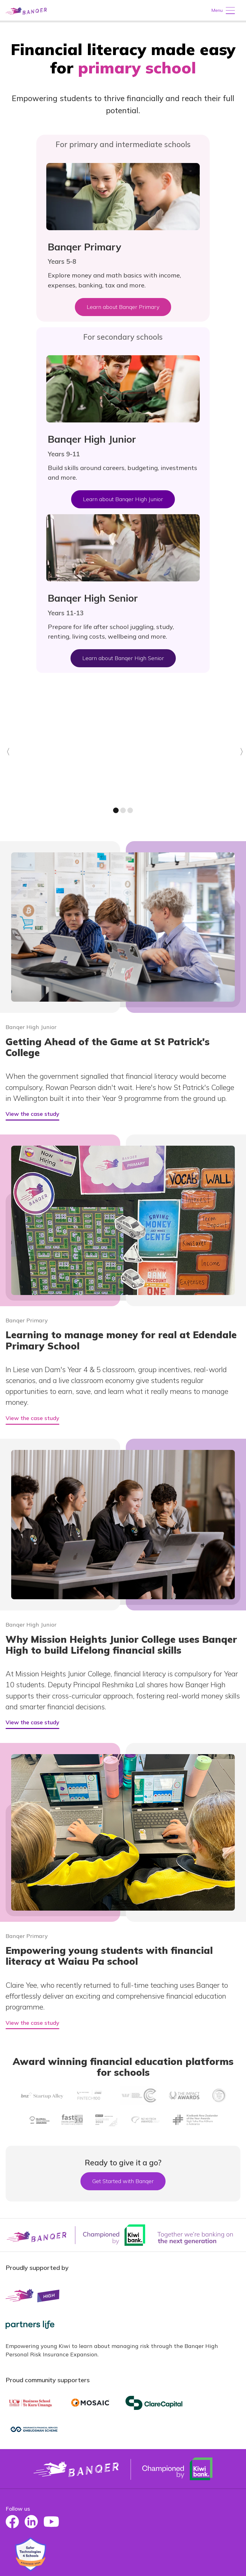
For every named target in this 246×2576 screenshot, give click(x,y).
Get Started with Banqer (123, 2181)
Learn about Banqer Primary (123, 306)
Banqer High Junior (31, 1027)
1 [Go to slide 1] (116, 810)
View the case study (32, 1114)
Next (242, 758)
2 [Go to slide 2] (123, 810)
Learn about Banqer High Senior (123, 658)
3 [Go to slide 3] (130, 810)
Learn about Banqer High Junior (123, 499)
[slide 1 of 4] (123, 744)
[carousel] (123, 755)
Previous (5, 758)
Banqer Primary (27, 1320)
